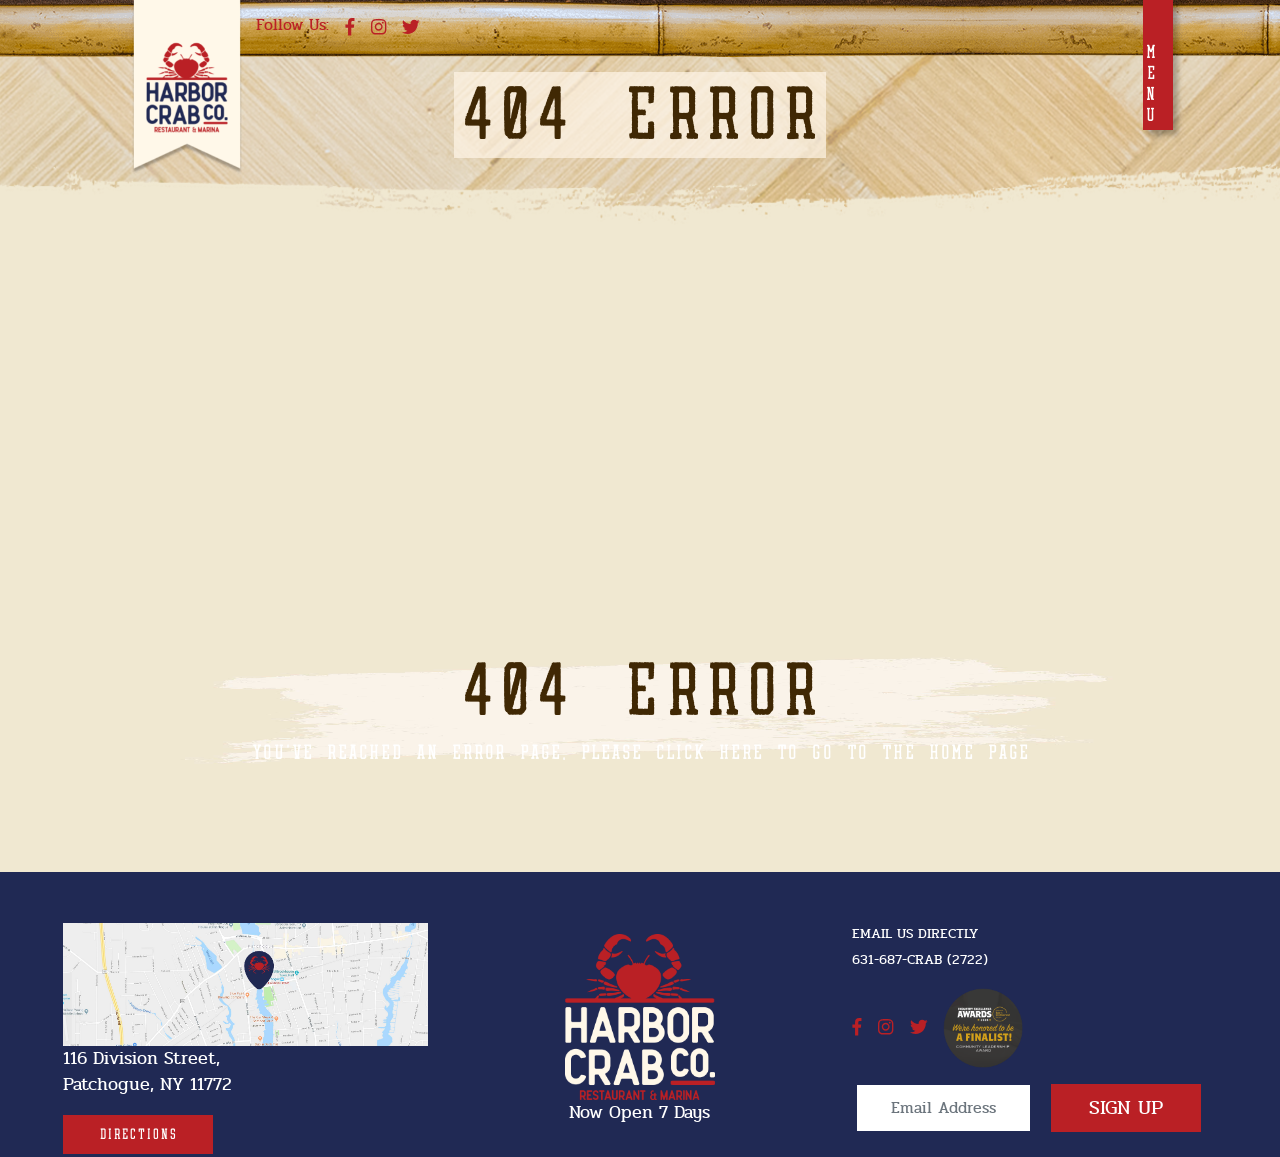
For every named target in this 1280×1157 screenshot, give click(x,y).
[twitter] (411, 28)
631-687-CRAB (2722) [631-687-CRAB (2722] (920, 959)
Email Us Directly (915, 933)
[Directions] (138, 1134)
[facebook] (350, 28)
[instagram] (378, 28)
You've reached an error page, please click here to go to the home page (640, 752)
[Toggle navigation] (1158, 65)
